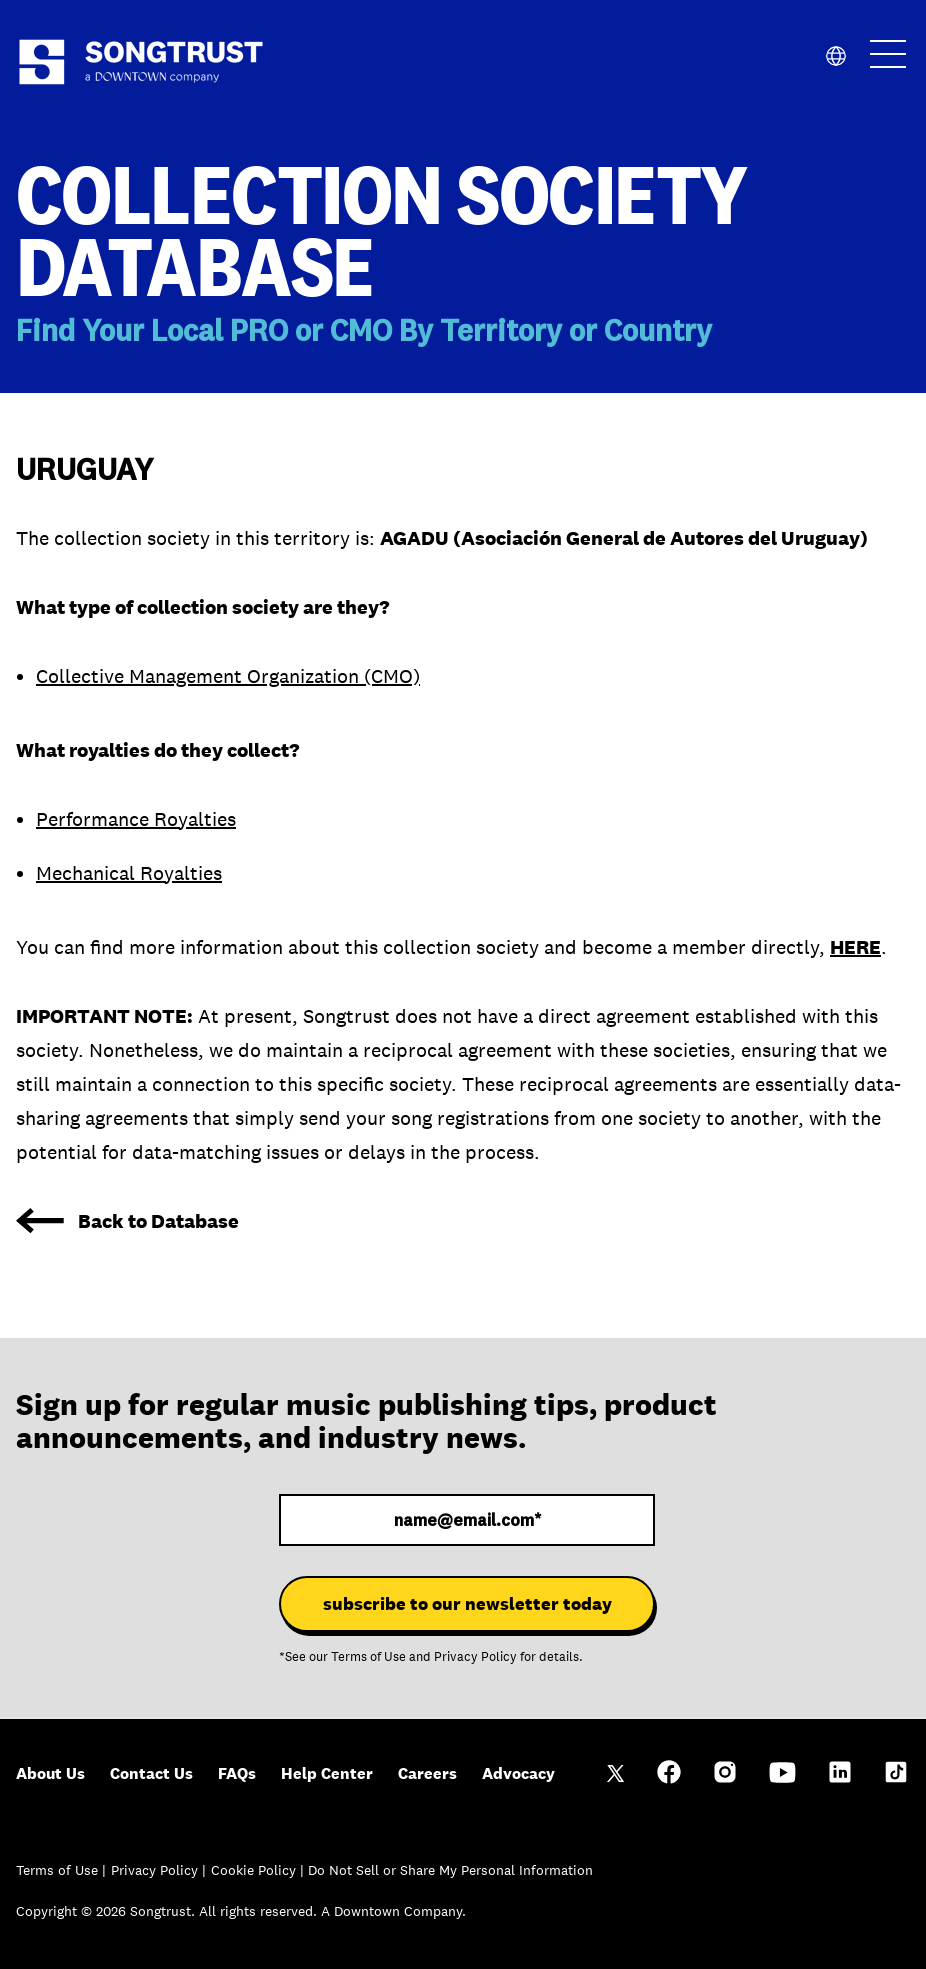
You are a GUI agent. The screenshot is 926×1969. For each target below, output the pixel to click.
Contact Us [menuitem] (151, 1773)
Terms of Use (368, 1657)
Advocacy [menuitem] (518, 1773)
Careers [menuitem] (427, 1773)
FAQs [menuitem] (237, 1773)
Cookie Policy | (259, 1870)
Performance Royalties (136, 819)
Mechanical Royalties (129, 873)
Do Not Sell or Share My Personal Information (450, 1870)
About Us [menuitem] (50, 1773)
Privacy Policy (475, 1657)
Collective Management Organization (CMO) (228, 676)
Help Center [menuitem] (327, 1773)
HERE (855, 947)
